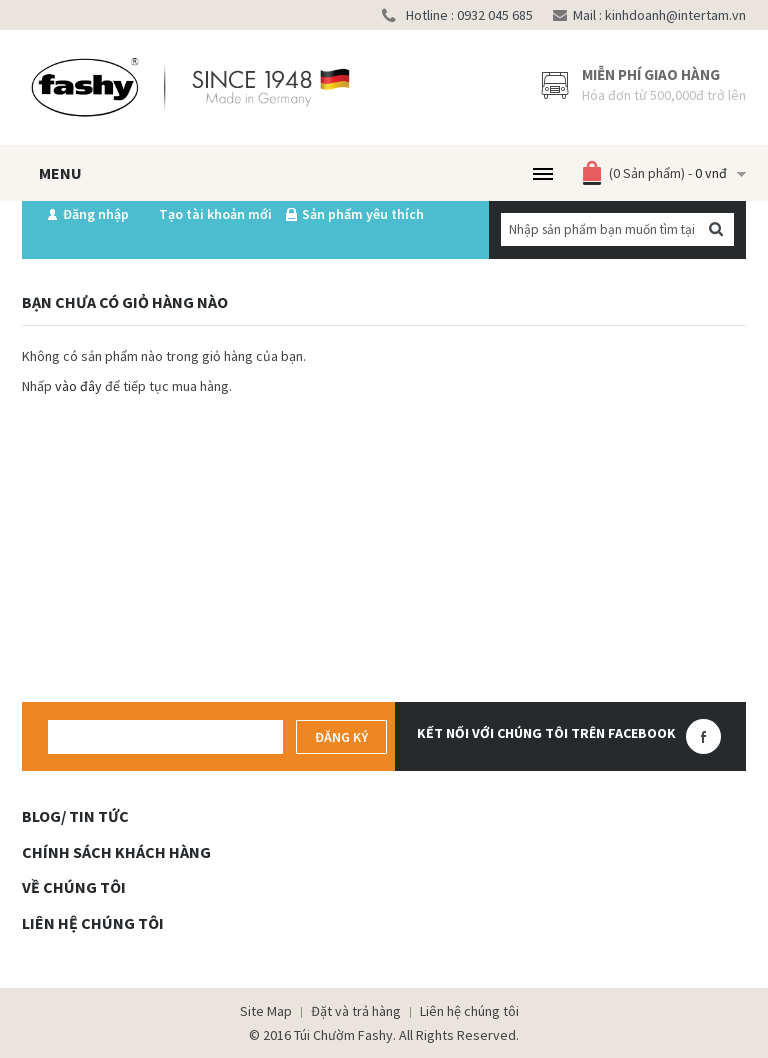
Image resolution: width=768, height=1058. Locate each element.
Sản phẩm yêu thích (363, 214)
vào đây (78, 386)
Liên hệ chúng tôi (469, 1011)
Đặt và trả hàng (356, 1011)
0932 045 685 (493, 15)
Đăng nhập (96, 214)
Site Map (266, 1011)
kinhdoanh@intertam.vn (674, 15)
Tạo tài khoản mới (215, 214)
